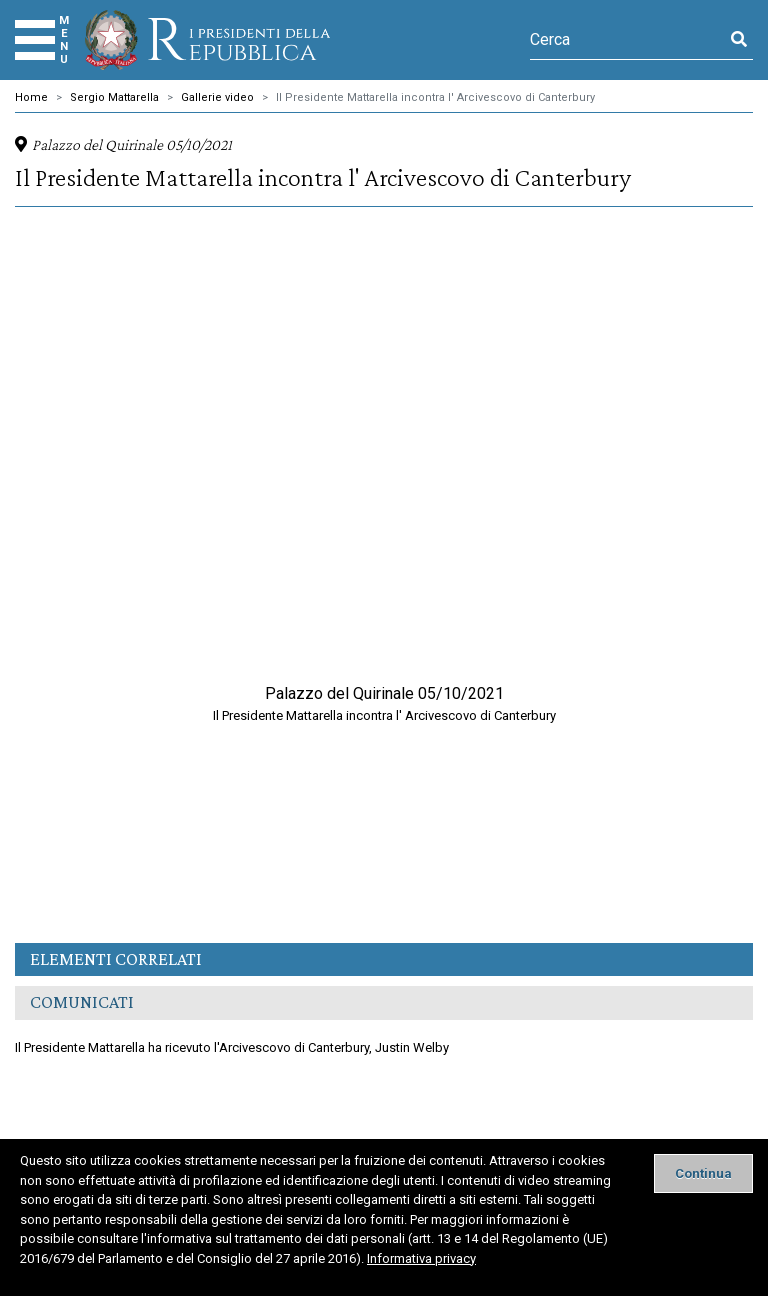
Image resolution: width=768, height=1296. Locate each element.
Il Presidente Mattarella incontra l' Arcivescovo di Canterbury (435, 97)
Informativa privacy (421, 1258)
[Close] (703, 1173)
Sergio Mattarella (114, 97)
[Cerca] (627, 40)
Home (31, 97)
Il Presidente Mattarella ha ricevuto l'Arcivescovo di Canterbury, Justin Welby (232, 1047)
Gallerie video (217, 97)
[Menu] (35, 40)
